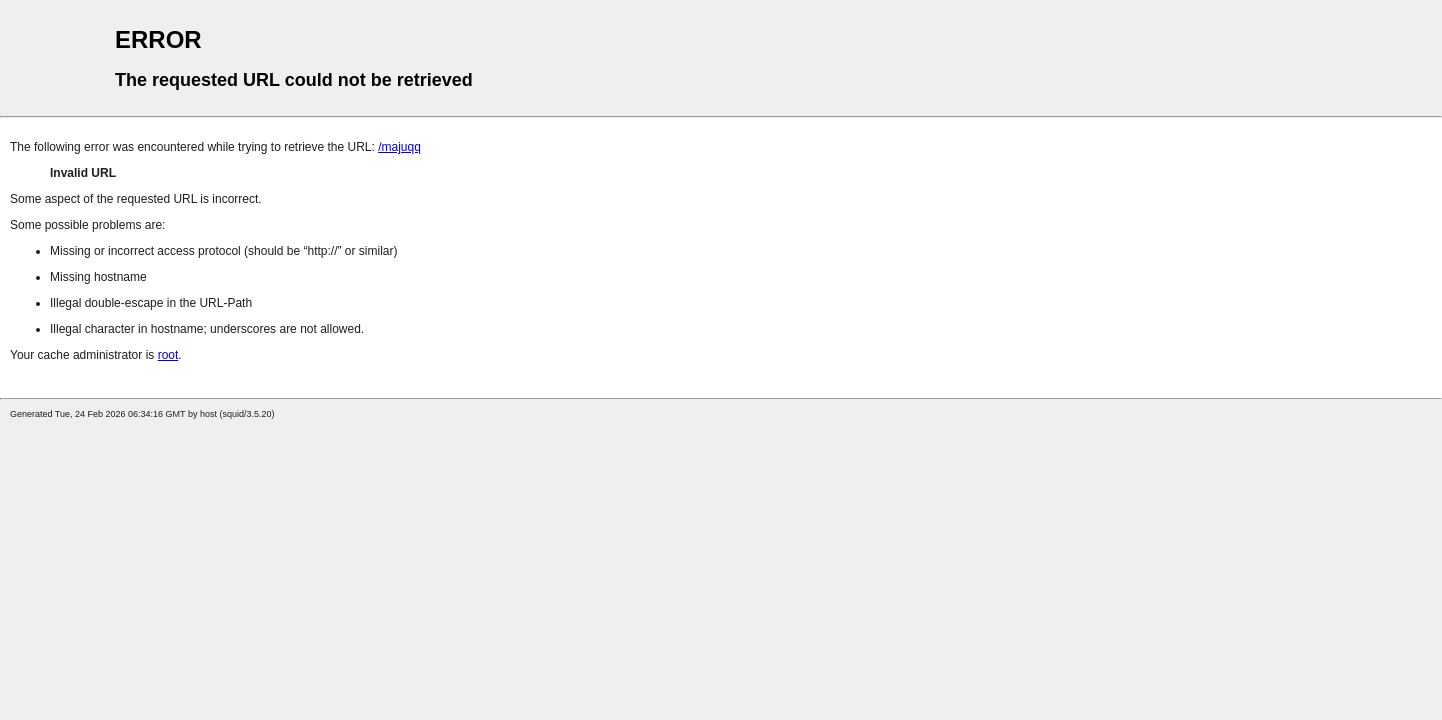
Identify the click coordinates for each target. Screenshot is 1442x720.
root (168, 355)
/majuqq (399, 147)
